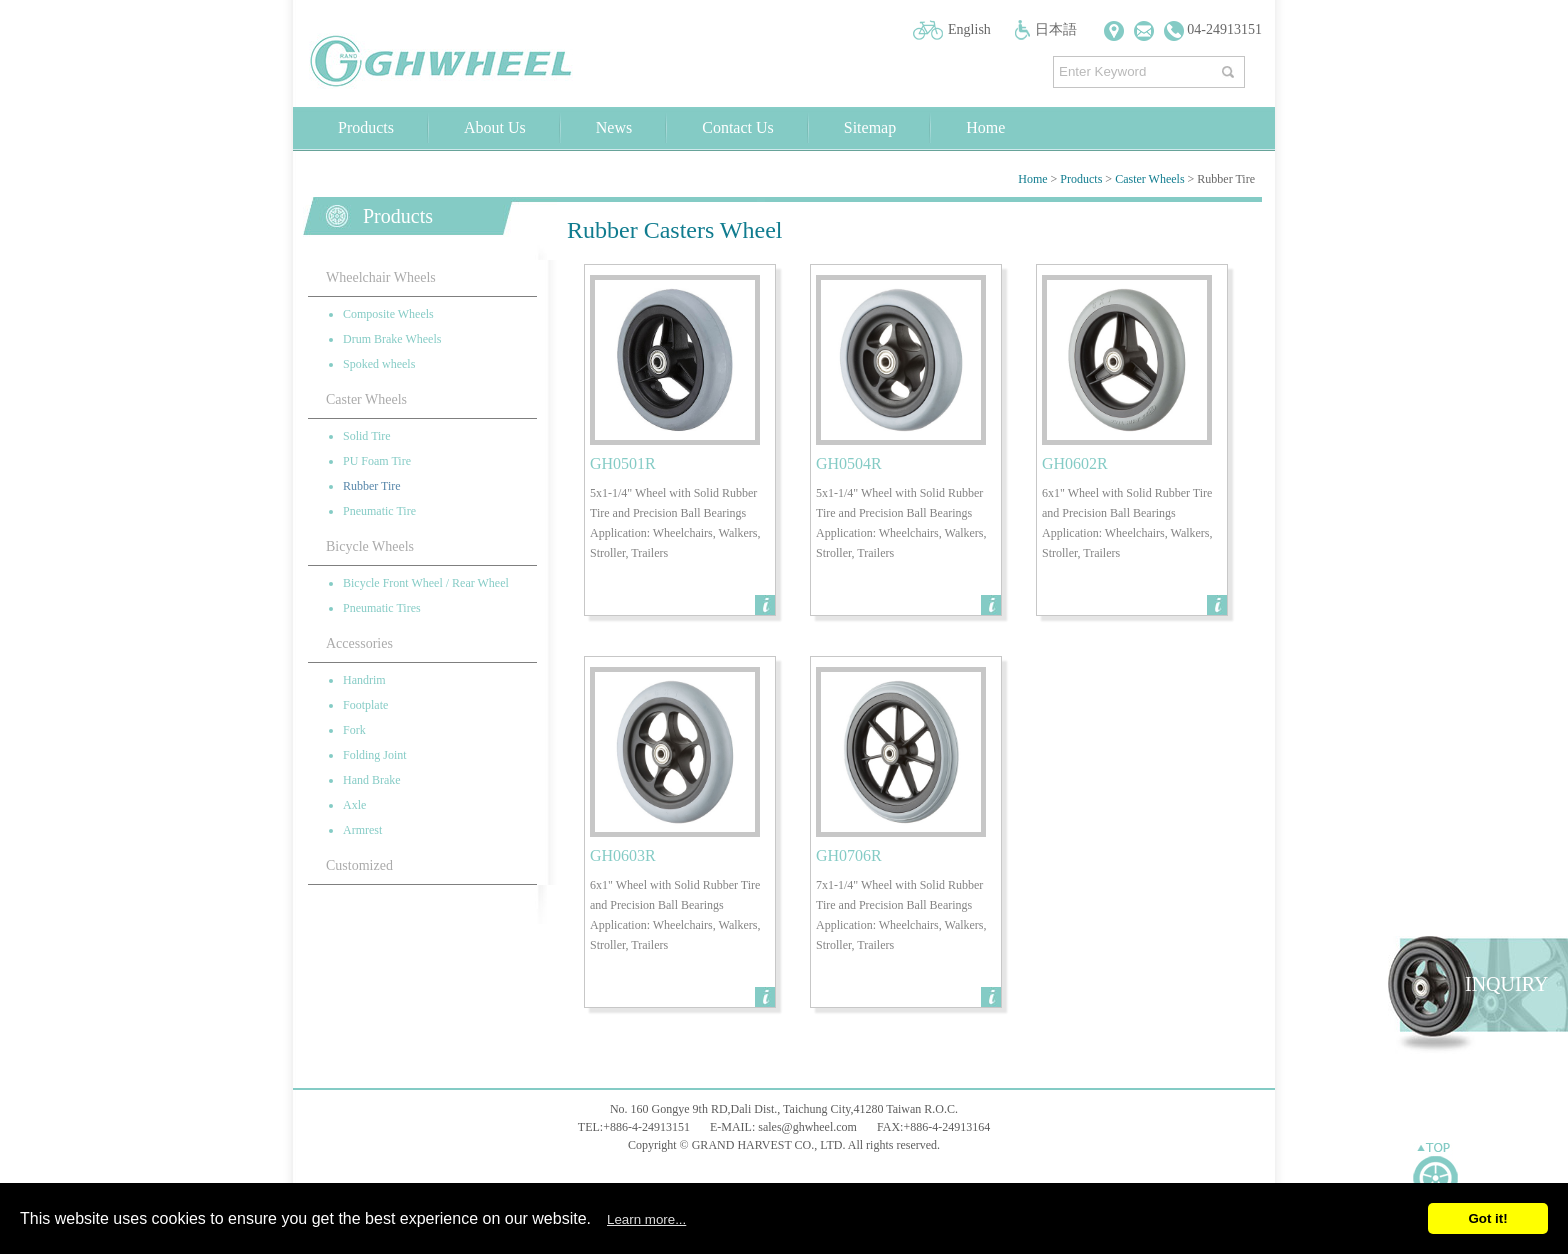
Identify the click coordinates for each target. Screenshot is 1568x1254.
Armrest (362, 830)
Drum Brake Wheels (392, 339)
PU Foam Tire (377, 461)
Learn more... (646, 1219)
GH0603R (623, 855)
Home (985, 127)
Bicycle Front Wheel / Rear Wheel (426, 583)
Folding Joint (375, 755)
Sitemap (870, 127)
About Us (495, 127)
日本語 (1056, 29)
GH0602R (1075, 463)
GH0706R (849, 855)
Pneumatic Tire (379, 511)
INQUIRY (1506, 984)
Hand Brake (372, 780)
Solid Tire (367, 436)
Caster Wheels (1149, 179)
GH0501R (623, 463)
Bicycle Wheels (370, 546)
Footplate (365, 705)
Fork (354, 730)
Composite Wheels (388, 314)
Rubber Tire (372, 486)
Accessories (359, 643)
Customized (359, 865)
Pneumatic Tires (382, 608)
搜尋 (1230, 67)
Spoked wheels (379, 364)
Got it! (1487, 1218)
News (614, 127)
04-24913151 (1213, 29)
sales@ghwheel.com (807, 1127)
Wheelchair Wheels (381, 277)
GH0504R (849, 463)
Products (366, 127)
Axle (354, 805)
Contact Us (738, 127)
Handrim (364, 680)
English (969, 29)
